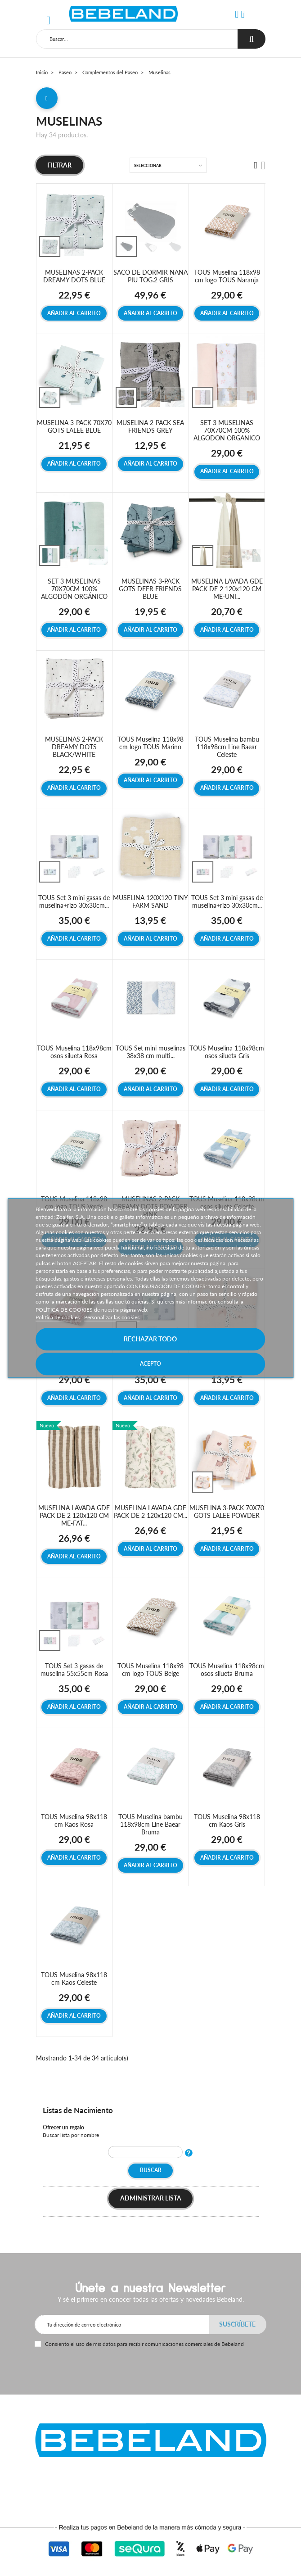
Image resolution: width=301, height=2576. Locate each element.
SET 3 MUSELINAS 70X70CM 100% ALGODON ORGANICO (226, 430)
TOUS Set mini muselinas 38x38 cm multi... (150, 1051)
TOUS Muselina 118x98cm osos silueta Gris (226, 1051)
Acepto (150, 1363)
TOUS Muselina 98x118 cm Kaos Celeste (74, 1978)
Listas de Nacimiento (78, 2110)
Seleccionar (148, 165)
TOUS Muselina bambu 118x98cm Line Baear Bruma (150, 1824)
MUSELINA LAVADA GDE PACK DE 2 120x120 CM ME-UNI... (227, 588)
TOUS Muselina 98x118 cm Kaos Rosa (74, 1820)
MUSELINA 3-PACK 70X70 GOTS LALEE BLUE (74, 426)
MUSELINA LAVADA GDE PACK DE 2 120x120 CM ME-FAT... (74, 1515)
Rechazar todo (150, 1339)
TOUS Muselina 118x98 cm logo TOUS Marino (150, 743)
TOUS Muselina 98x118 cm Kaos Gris (227, 1820)
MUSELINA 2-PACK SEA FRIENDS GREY (150, 426)
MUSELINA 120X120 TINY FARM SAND (150, 901)
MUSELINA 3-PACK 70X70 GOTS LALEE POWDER (226, 1511)
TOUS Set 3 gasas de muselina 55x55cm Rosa (74, 1669)
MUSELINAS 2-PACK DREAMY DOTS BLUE (74, 276)
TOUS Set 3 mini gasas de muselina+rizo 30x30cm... (74, 901)
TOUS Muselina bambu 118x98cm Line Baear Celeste (227, 746)
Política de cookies (58, 1317)
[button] (236, 14)
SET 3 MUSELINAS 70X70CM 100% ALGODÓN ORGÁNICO (74, 588)
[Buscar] (137, 39)
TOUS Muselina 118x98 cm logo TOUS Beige (150, 1669)
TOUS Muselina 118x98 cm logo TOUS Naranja (227, 276)
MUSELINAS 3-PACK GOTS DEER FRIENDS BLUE (150, 588)
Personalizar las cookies (111, 1317)
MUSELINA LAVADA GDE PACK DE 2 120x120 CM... (150, 1511)
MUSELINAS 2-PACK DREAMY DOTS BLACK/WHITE (74, 746)
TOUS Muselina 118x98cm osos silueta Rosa (74, 1051)
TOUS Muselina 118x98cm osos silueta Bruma (226, 1669)
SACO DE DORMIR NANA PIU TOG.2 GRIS (150, 276)
